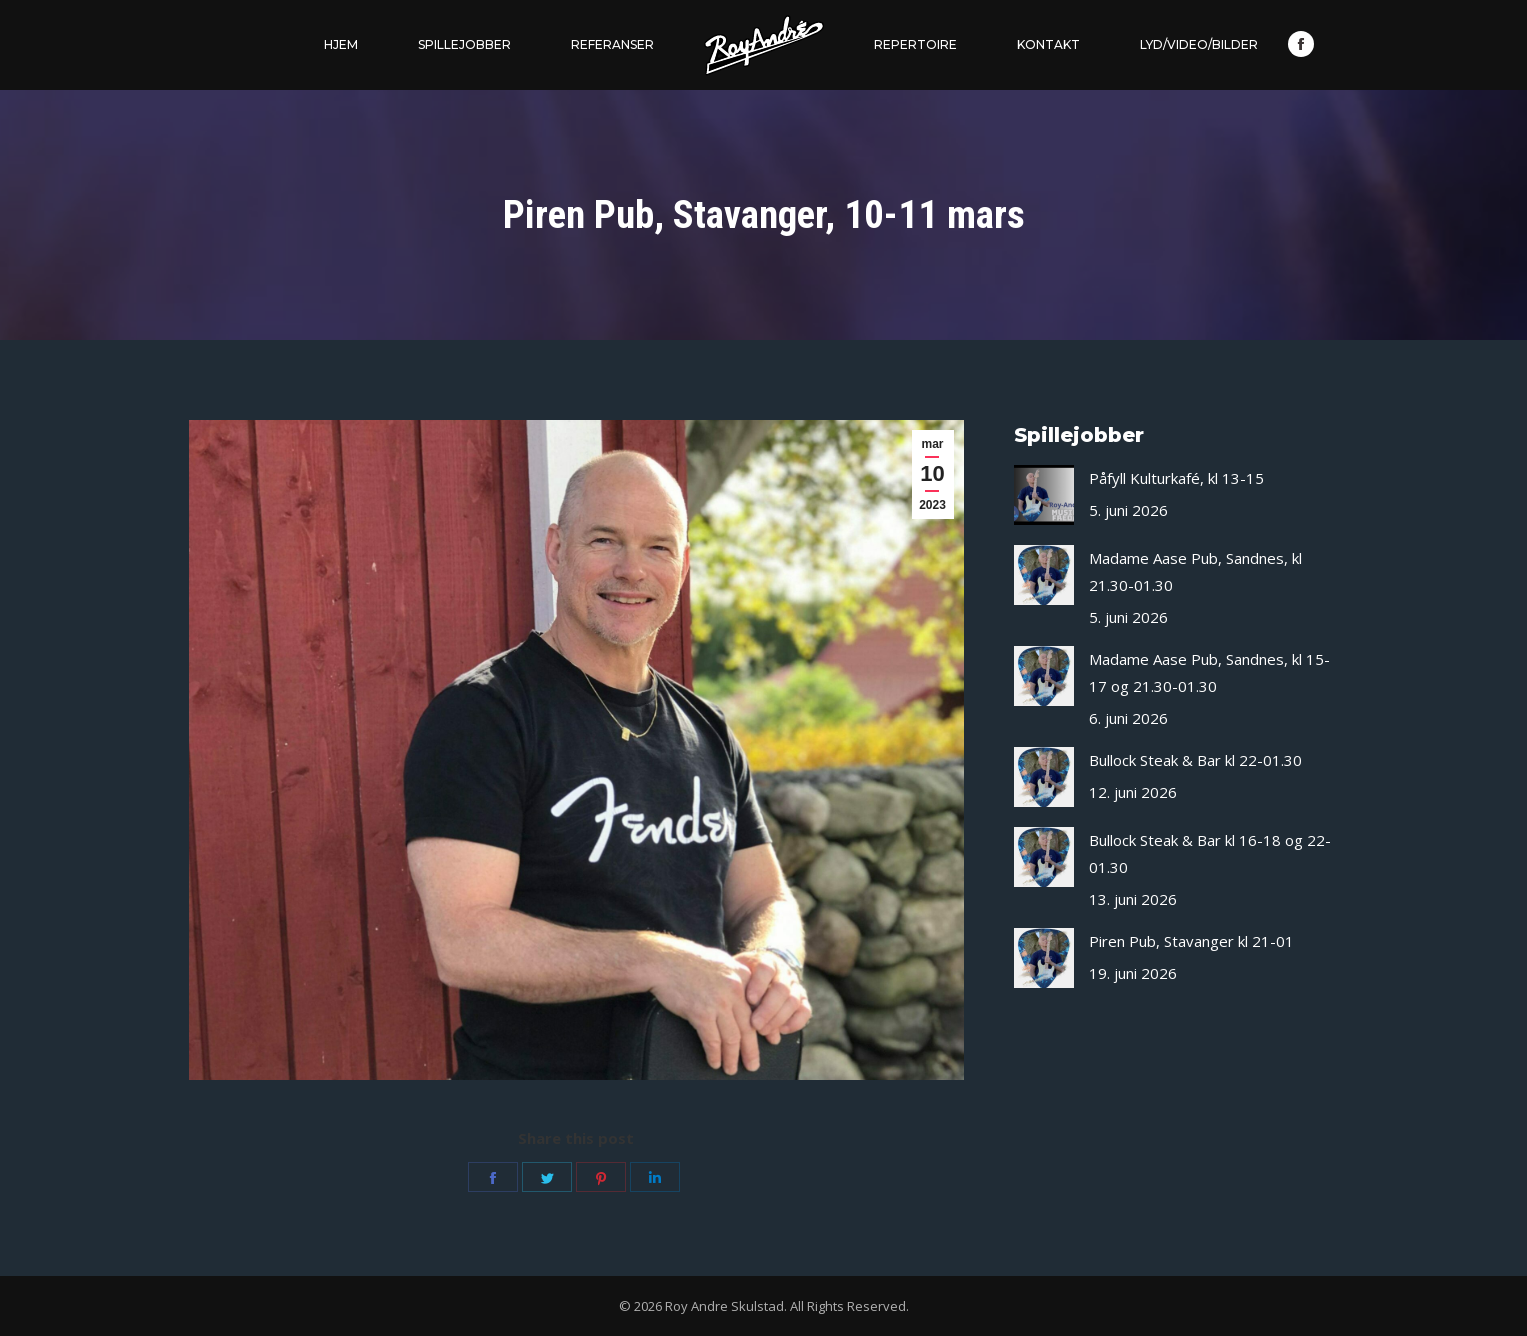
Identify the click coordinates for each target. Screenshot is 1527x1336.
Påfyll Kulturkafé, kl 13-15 (1176, 478)
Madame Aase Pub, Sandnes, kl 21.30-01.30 (1195, 571)
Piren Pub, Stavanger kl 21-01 (1191, 941)
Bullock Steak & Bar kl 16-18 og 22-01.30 (1210, 853)
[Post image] (1044, 495)
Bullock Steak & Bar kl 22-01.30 (1195, 760)
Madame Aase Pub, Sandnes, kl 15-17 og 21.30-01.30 (1209, 672)
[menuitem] (341, 45)
